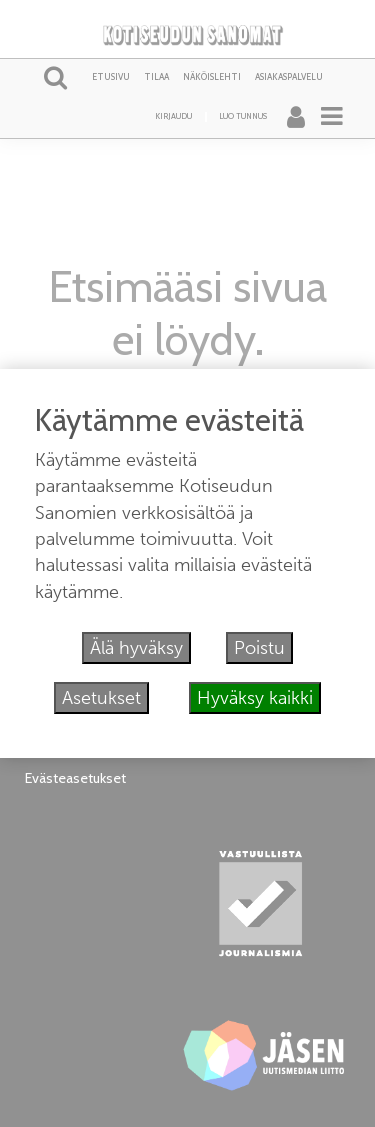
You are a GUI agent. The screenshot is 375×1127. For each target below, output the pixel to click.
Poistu (259, 648)
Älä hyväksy (136, 648)
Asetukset (101, 698)
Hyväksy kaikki (255, 698)
